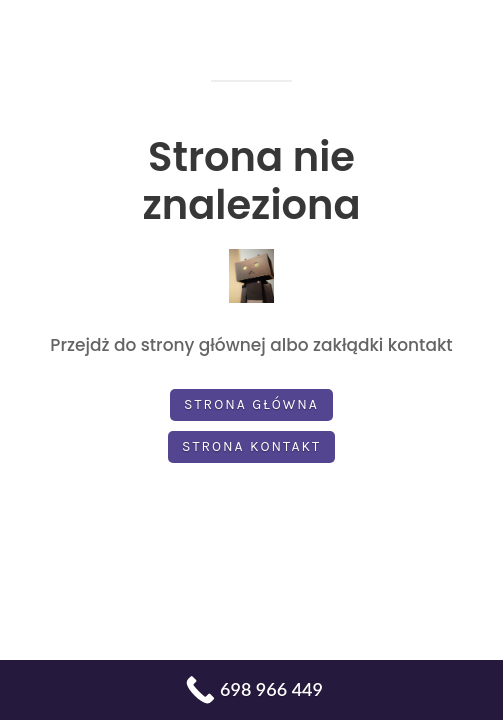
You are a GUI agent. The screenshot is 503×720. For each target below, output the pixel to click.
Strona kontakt (251, 446)
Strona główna (251, 404)
